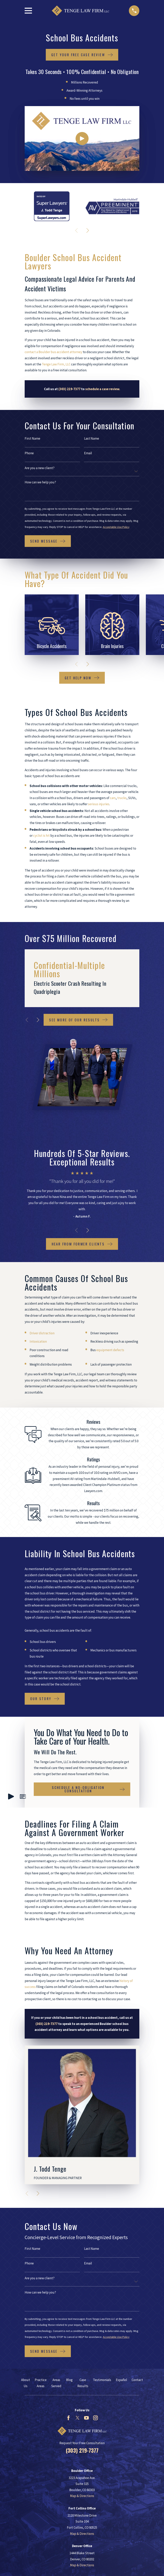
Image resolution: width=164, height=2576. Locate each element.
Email (88, 453)
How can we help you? (40, 482)
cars (113, 798)
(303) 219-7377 (82, 2450)
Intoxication (38, 1341)
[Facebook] (68, 2417)
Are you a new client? (39, 468)
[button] (23, 1796)
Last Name (91, 438)
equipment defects (110, 1350)
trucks (122, 798)
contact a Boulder (38, 352)
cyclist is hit (41, 835)
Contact (137, 2380)
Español (121, 2380)
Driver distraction (42, 1333)
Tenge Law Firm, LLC (56, 364)
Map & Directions (82, 2496)
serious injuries (98, 804)
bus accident (60, 352)
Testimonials (102, 2380)
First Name (32, 438)
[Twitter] (77, 2417)
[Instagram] (95, 2417)
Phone (29, 453)
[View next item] (87, 230)
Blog (69, 2380)
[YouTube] (86, 2417)
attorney (76, 352)
